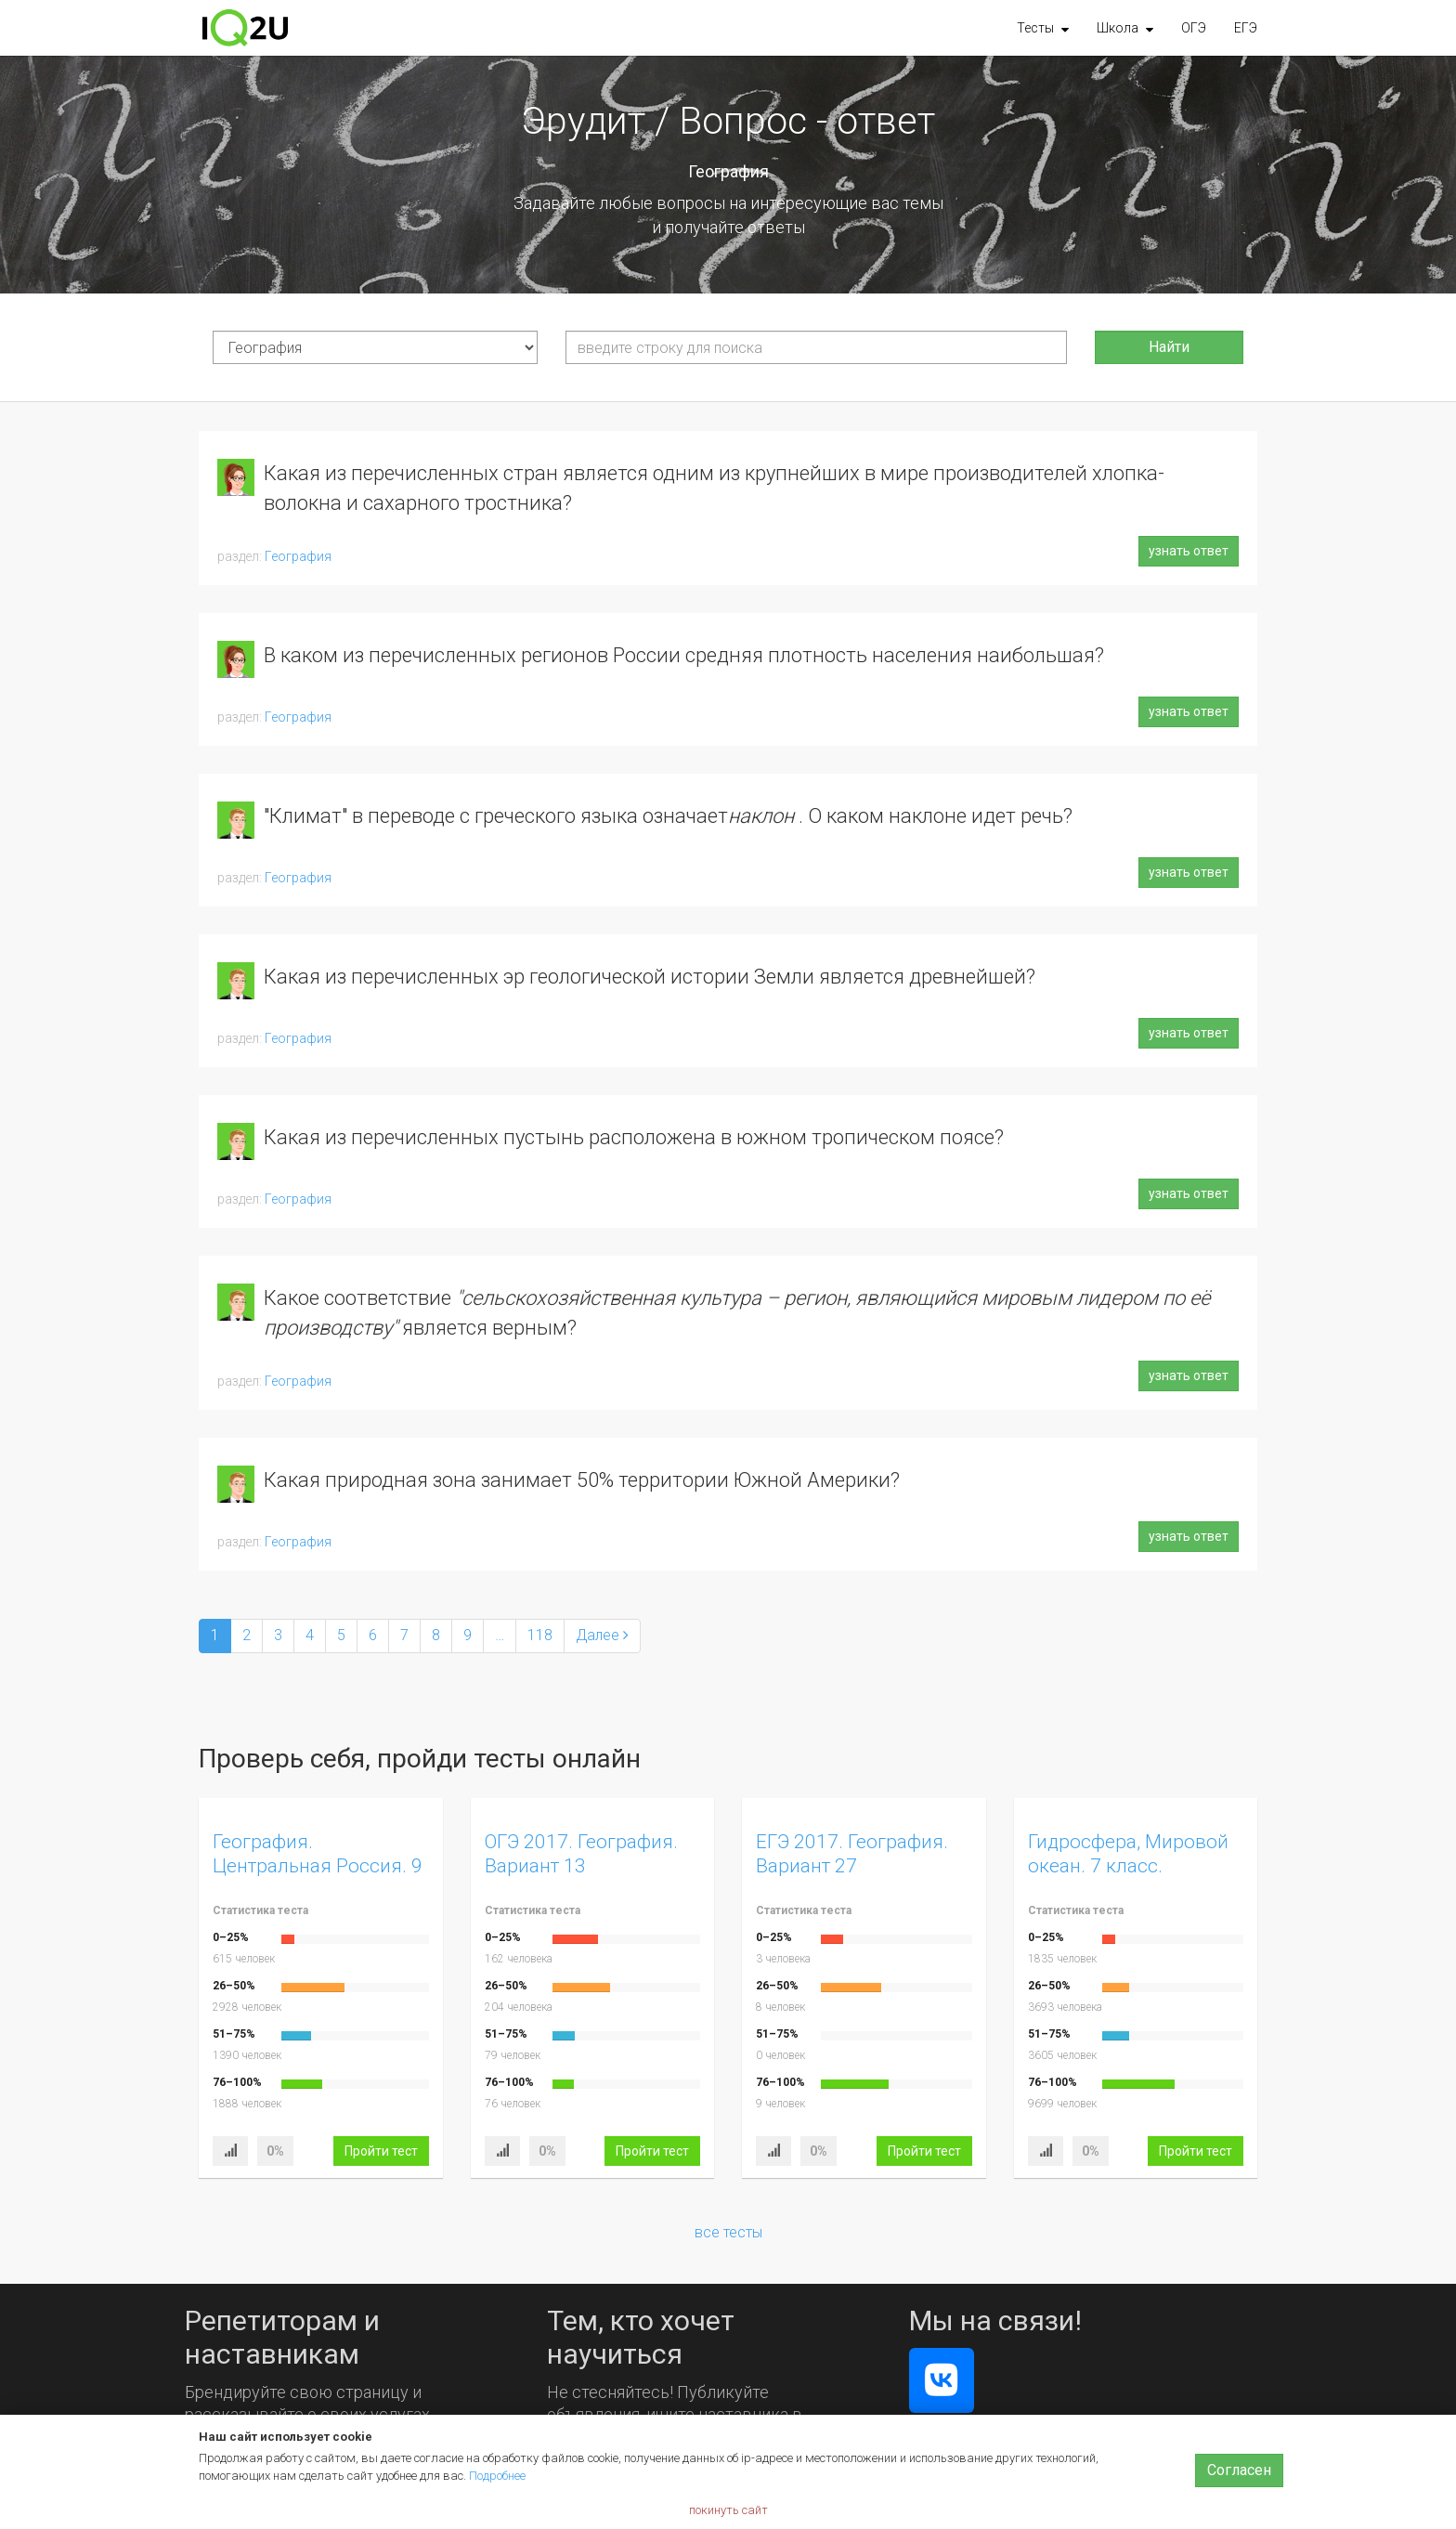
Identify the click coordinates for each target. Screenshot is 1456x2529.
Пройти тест (381, 2151)
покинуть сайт (728, 2510)
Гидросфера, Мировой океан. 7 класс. (1128, 1853)
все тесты (728, 2232)
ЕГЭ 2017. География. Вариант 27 (852, 1853)
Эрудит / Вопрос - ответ (728, 120)
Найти (1169, 347)
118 (539, 1635)
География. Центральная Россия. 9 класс (317, 1865)
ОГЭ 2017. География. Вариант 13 (581, 1853)
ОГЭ (1193, 27)
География (298, 556)
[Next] (602, 1636)
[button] (1043, 28)
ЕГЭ (1245, 27)
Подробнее (497, 2476)
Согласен (1239, 2470)
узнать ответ (1188, 550)
